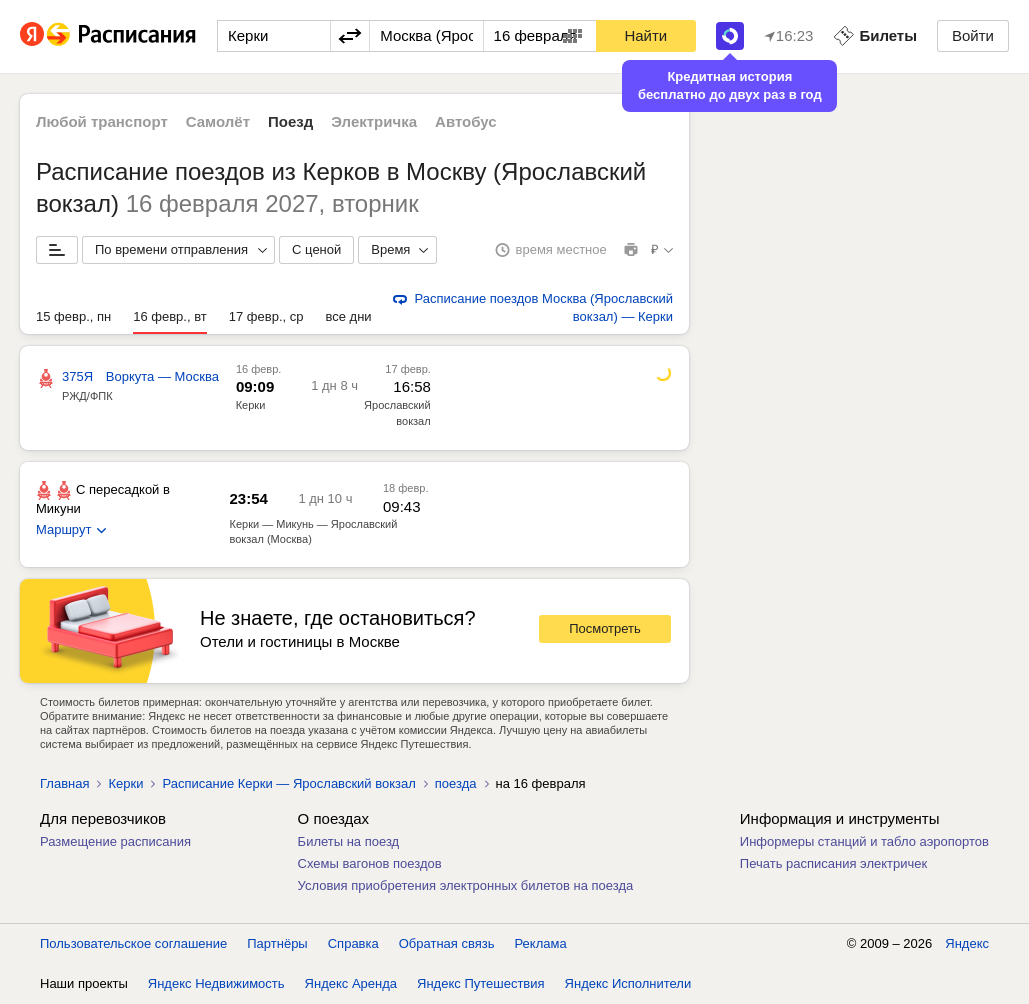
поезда (456, 783)
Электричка (374, 121)
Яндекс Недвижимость (216, 983)
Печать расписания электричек (833, 863)
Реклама (541, 943)
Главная (64, 783)
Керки (251, 405)
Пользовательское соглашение (133, 943)
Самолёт (218, 121)
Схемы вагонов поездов (370, 863)
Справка (353, 943)
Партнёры (277, 943)
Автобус (466, 121)
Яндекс (967, 943)
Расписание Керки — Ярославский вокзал (288, 783)
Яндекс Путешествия (481, 983)
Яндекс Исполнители (628, 983)
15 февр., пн (73, 316)
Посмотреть (605, 628)
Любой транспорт (102, 121)
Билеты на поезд (349, 841)
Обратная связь (447, 943)
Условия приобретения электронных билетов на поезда (466, 885)
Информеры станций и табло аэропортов (864, 841)
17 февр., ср (266, 316)
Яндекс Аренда (351, 983)
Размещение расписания (115, 841)
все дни (348, 316)
